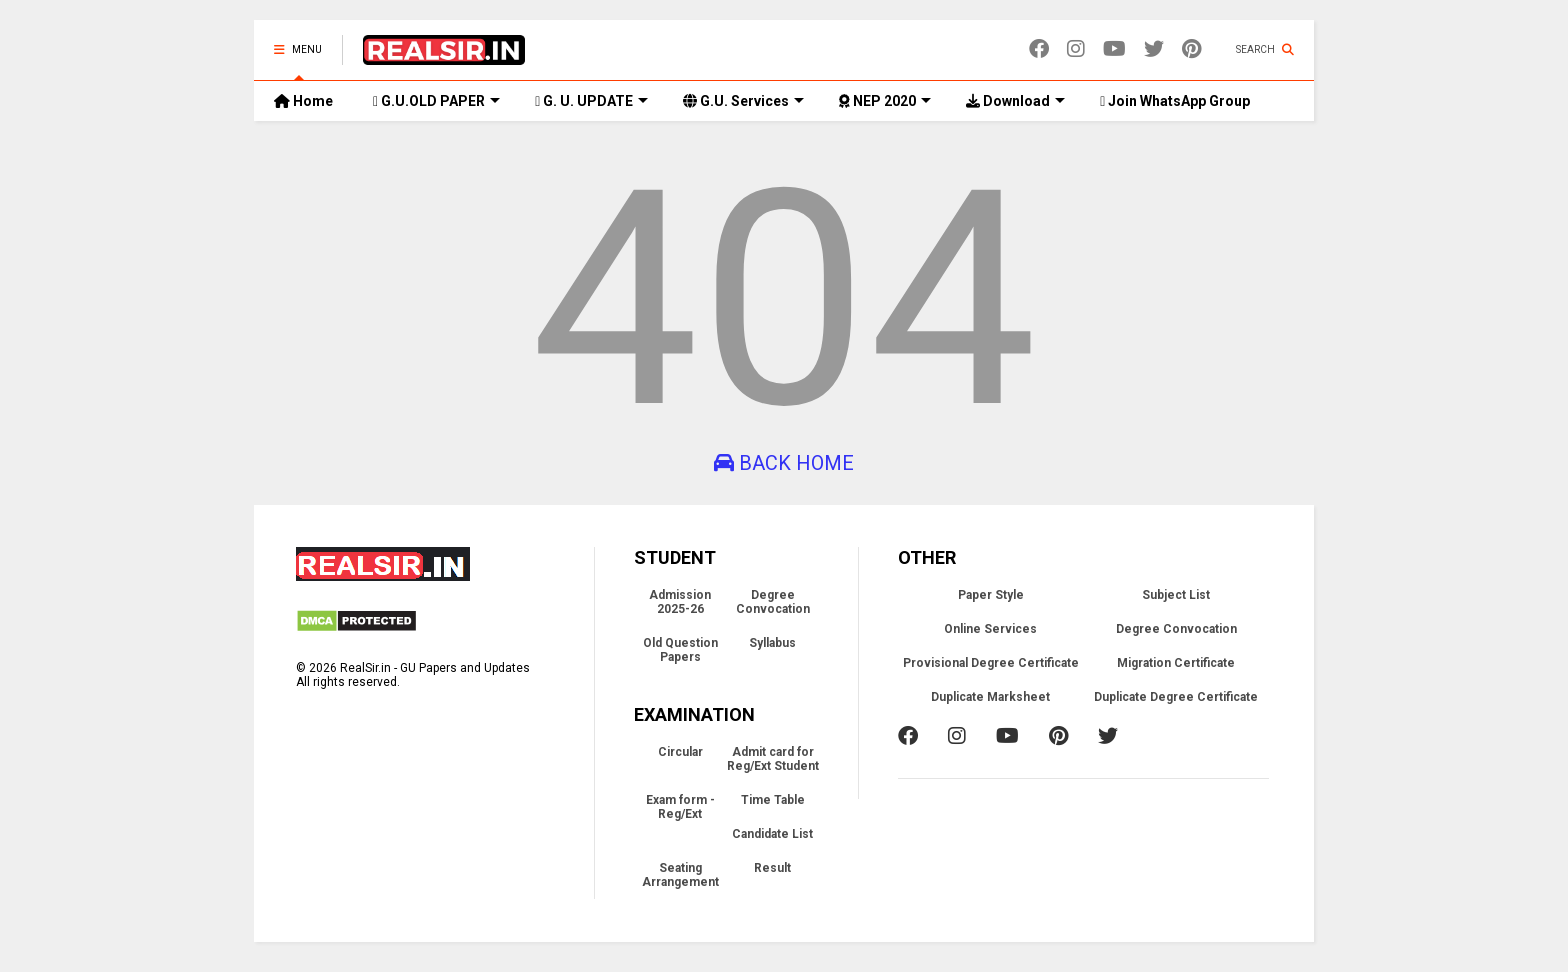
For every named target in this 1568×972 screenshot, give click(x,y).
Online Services (990, 629)
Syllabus (772, 643)
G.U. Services (743, 101)
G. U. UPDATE (591, 101)
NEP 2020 (885, 101)
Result (772, 868)
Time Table (773, 800)
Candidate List (772, 834)
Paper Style (991, 595)
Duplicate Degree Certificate (1176, 697)
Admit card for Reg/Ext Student (773, 759)
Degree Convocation (773, 602)
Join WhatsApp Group (1175, 101)
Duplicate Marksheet (990, 697)
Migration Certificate (1176, 663)
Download (1015, 101)
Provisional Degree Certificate (991, 663)
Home (303, 101)
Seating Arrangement (680, 875)
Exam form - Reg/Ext (680, 807)
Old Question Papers (680, 650)
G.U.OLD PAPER (436, 101)
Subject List (1176, 595)
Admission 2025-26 (680, 602)
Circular (680, 752)
